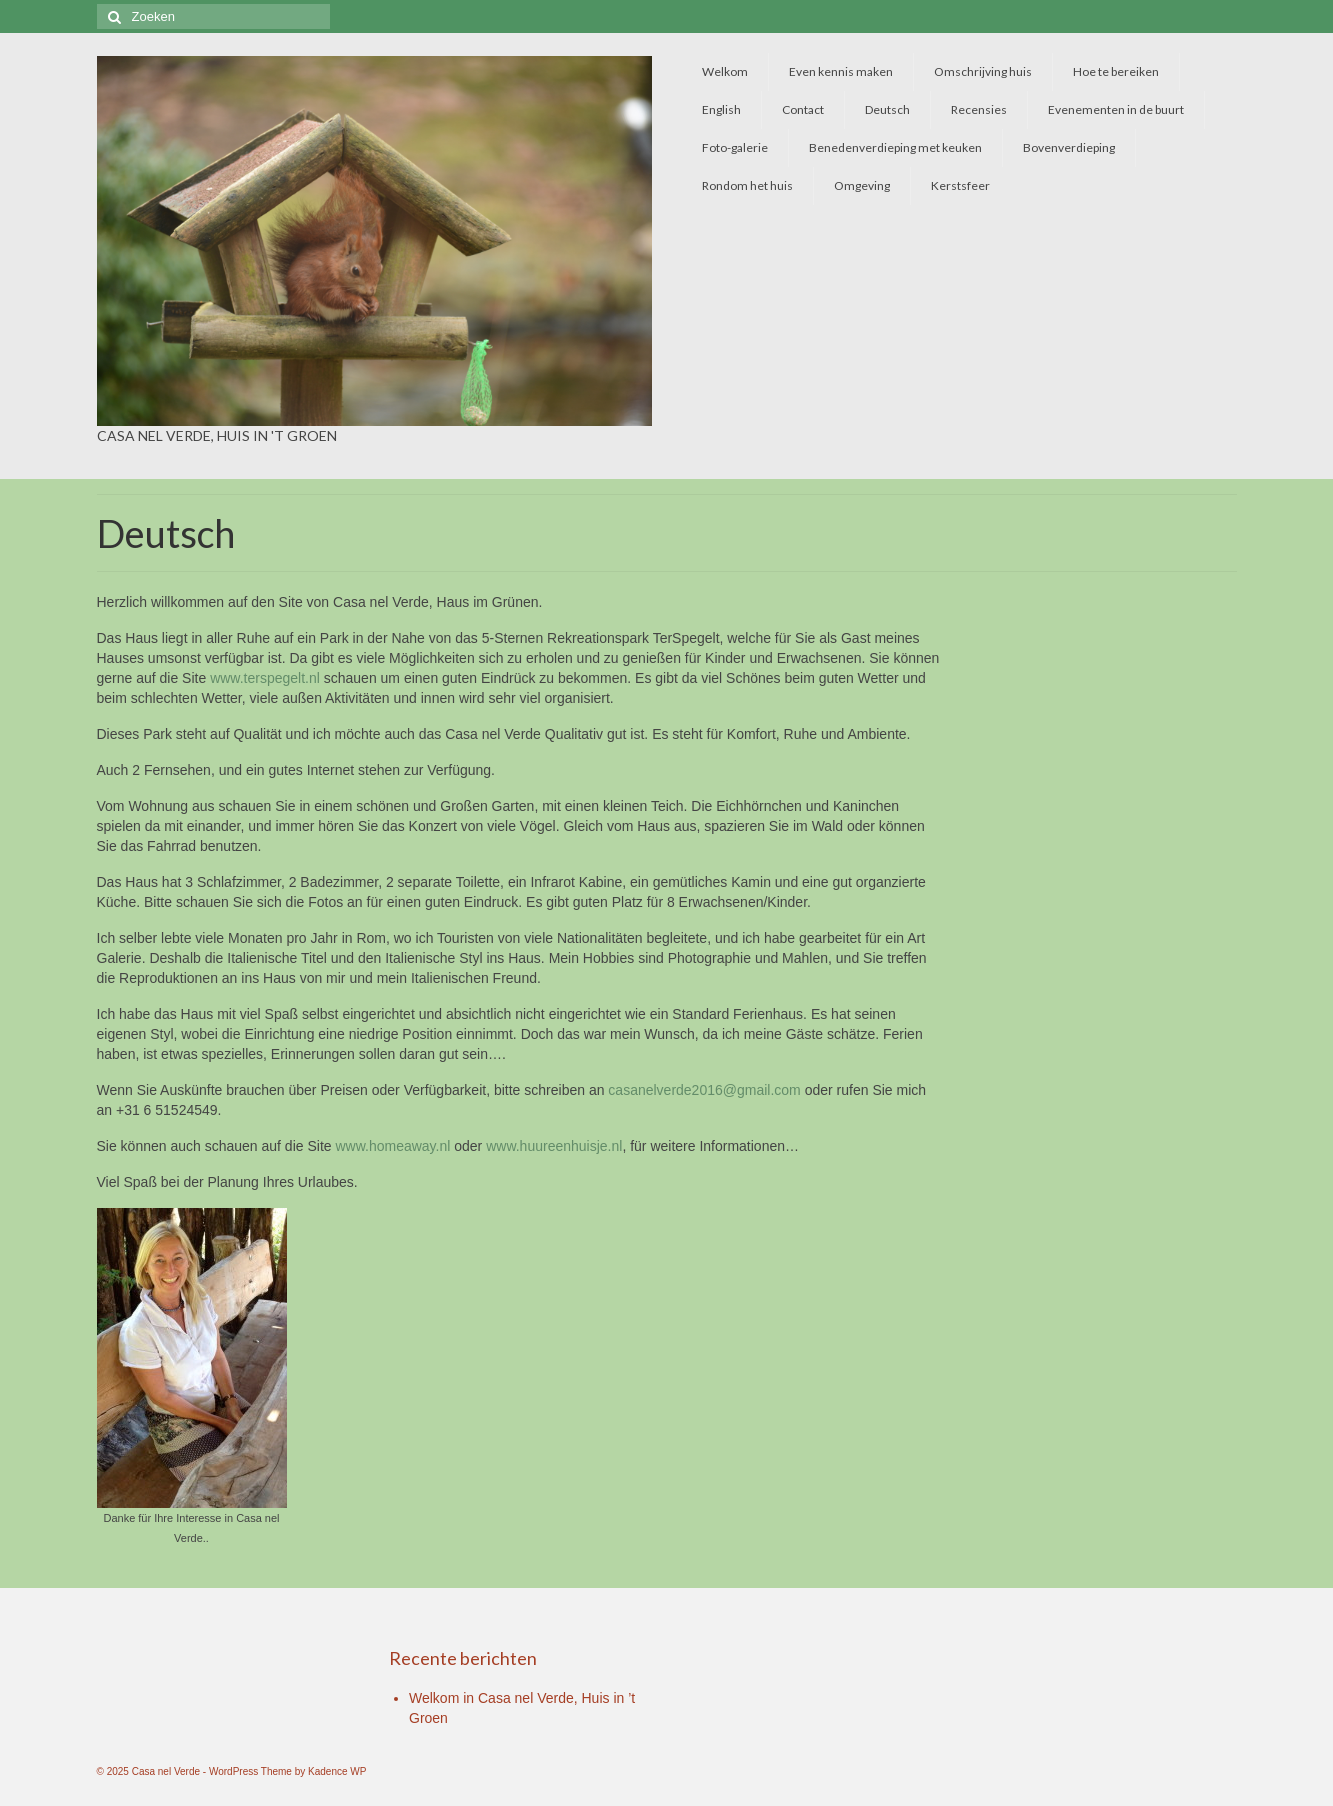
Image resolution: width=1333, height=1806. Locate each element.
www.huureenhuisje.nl (554, 1146)
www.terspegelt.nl (265, 678)
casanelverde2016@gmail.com (704, 1090)
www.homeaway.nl (392, 1146)
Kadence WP (337, 1771)
